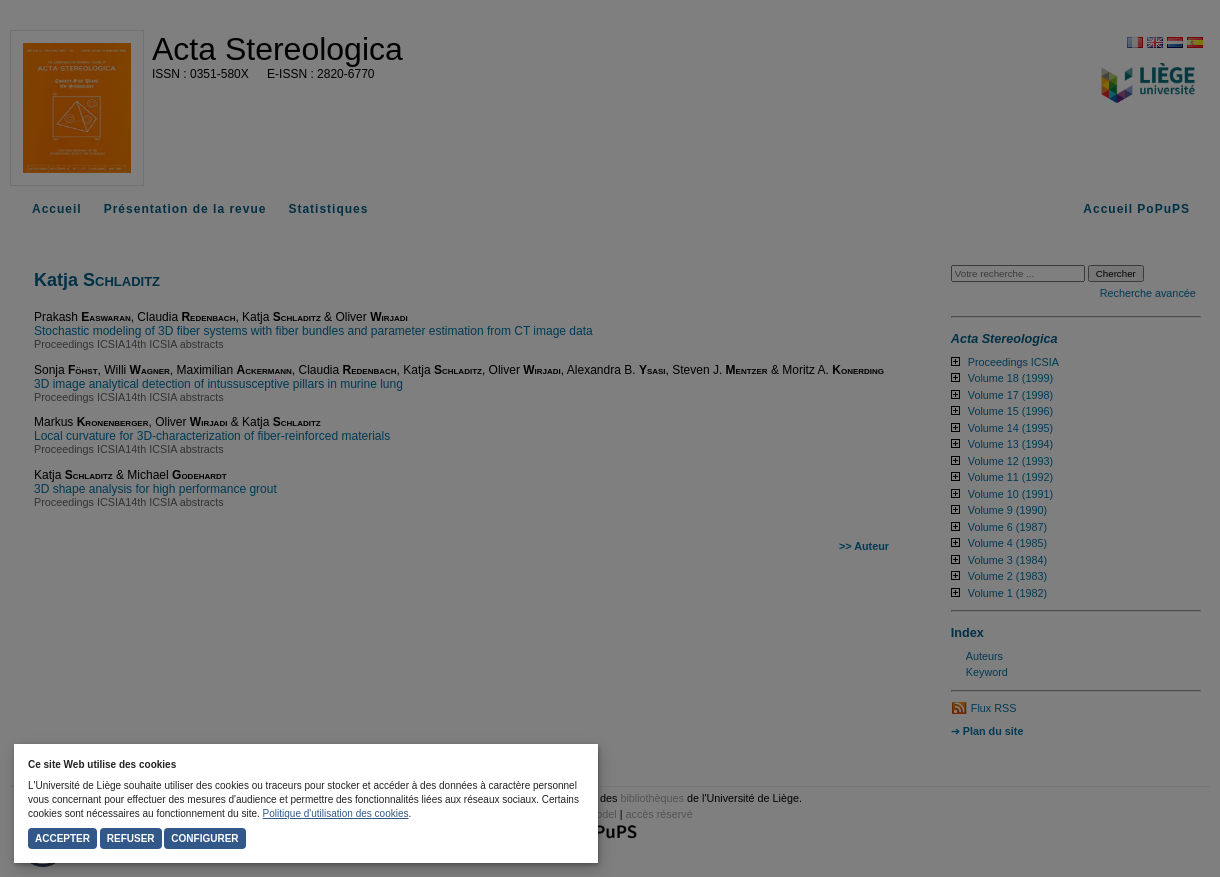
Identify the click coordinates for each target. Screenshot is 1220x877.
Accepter (62, 838)
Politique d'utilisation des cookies (336, 813)
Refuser (131, 838)
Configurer (204, 838)
